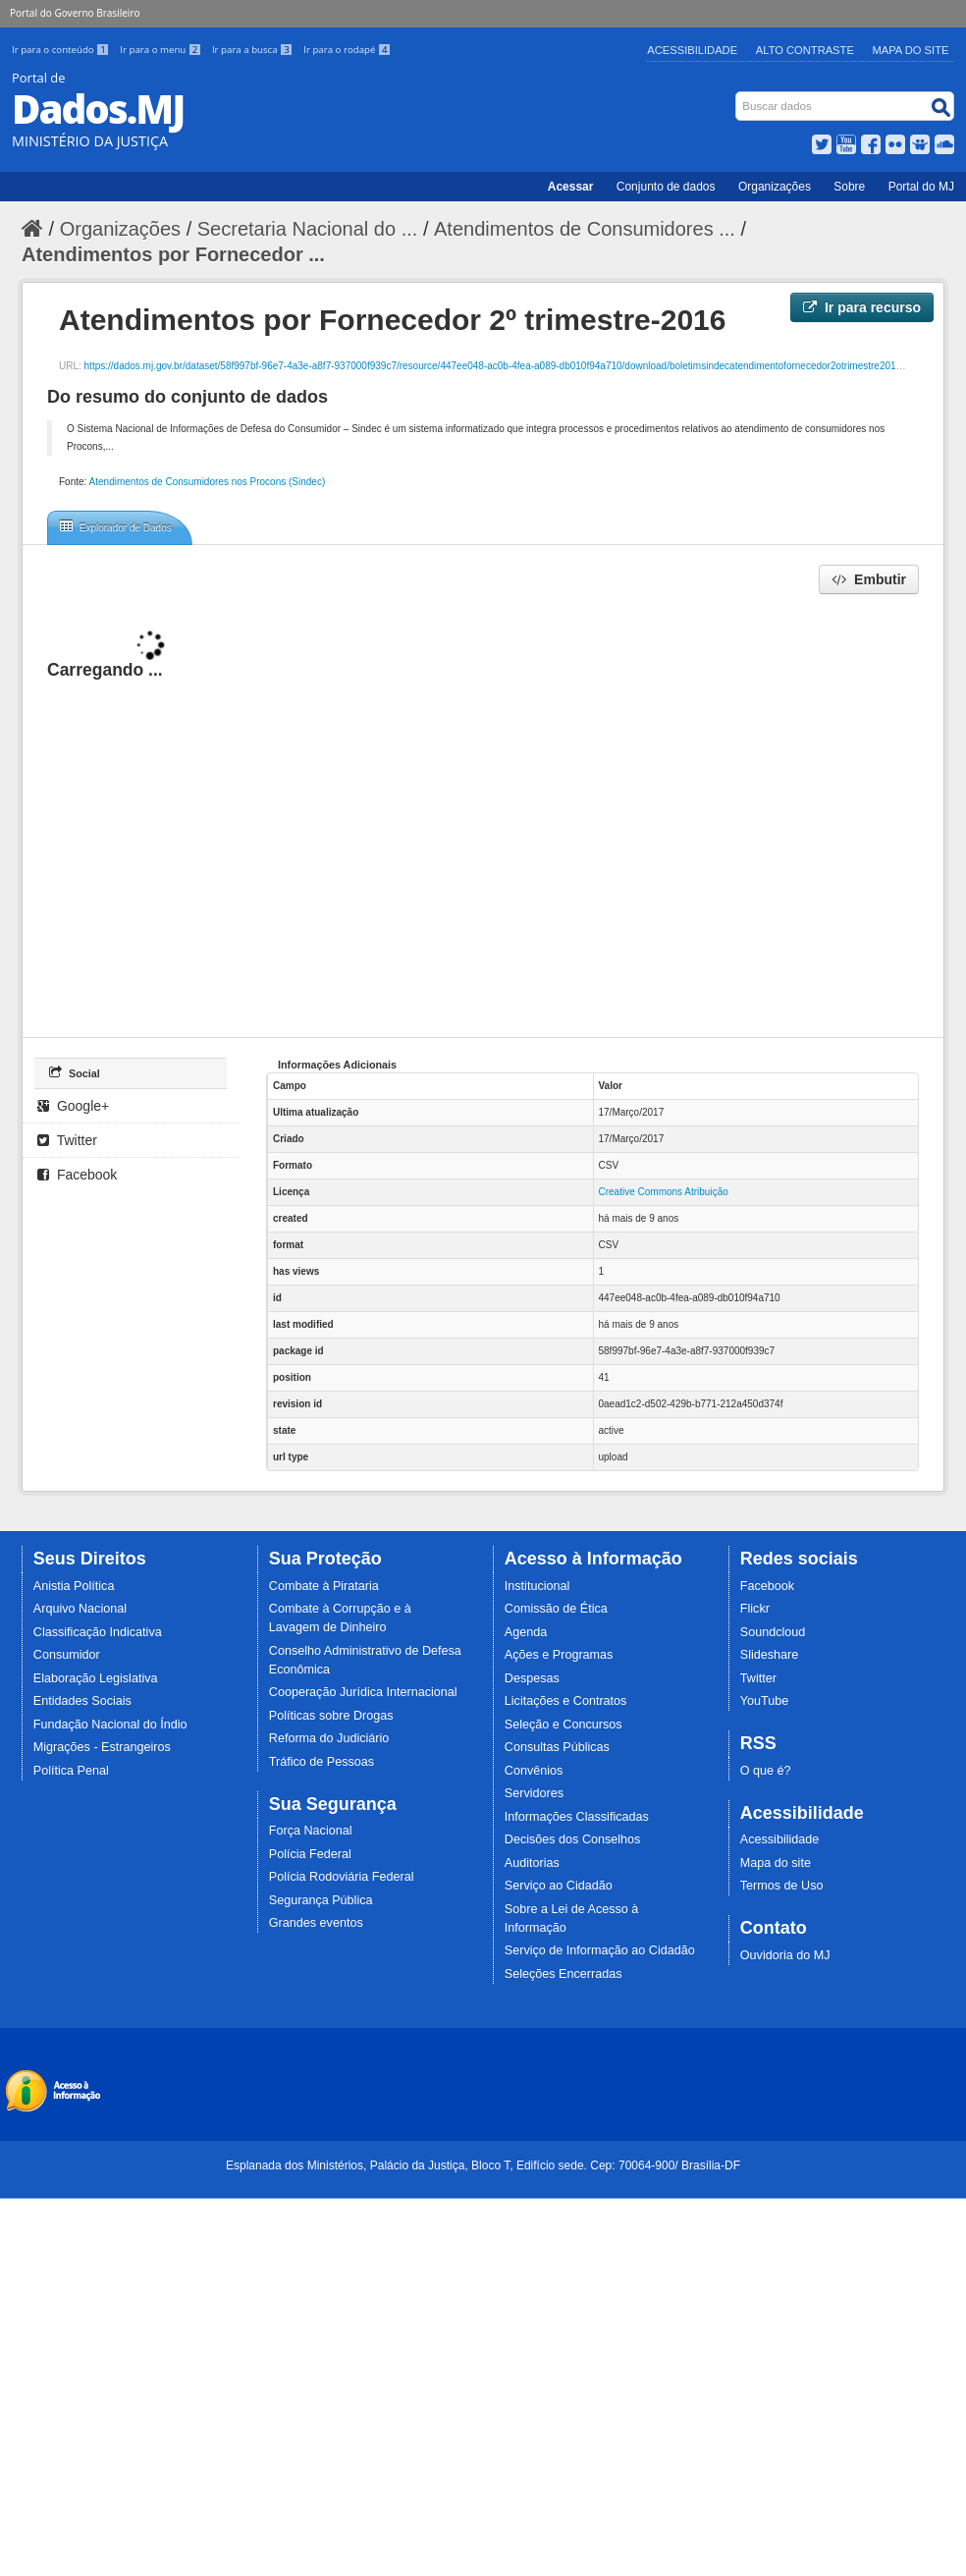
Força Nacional (310, 1830)
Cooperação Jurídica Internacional (363, 1692)
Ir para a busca (253, 49)
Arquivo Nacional (80, 1609)
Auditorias (532, 1863)
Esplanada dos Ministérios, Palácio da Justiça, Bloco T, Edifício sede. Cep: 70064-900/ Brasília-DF (483, 2165)
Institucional (537, 1586)
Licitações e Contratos (566, 1701)
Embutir (869, 579)
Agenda (526, 1632)
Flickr (755, 1609)
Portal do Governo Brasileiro (74, 13)
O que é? (765, 1771)
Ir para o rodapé (347, 49)
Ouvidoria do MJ (785, 1955)
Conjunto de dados (666, 186)
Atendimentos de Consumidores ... (584, 229)
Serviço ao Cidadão (559, 1885)
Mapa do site (775, 1863)
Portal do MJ (921, 186)
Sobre (849, 186)
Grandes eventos (316, 1923)
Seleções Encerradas (563, 1974)
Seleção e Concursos (563, 1724)
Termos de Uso (782, 1885)
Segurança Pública (321, 1900)
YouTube (764, 1701)
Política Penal (71, 1771)
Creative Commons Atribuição (663, 1191)
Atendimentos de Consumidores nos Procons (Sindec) (207, 481)
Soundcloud (773, 1632)
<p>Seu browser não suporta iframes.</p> (483, 815)
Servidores (534, 1793)
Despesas (532, 1678)
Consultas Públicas (557, 1747)
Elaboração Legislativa (95, 1678)
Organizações (774, 186)
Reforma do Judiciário (329, 1738)
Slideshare (769, 1655)
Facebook (77, 1174)
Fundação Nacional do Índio (110, 1724)
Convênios (534, 1771)
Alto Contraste (805, 50)
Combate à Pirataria (324, 1586)
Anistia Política (74, 1586)
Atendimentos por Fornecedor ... (173, 254)
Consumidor (66, 1655)
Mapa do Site (911, 50)
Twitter (67, 1140)
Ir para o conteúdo (62, 49)
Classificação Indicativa (97, 1632)
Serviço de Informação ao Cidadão (600, 1950)
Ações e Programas (559, 1655)
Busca (737, 95)
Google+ (73, 1106)
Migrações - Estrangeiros (102, 1747)
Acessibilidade (692, 50)
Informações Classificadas (577, 1817)
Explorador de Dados (116, 526)
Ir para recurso (862, 307)
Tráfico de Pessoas (321, 1762)
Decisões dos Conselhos (573, 1839)
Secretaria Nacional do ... (307, 229)
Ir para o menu (162, 49)
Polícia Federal (310, 1854)
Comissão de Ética (556, 1609)
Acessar (571, 186)
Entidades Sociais (82, 1701)
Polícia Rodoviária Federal (341, 1877)
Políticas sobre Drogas (331, 1716)
